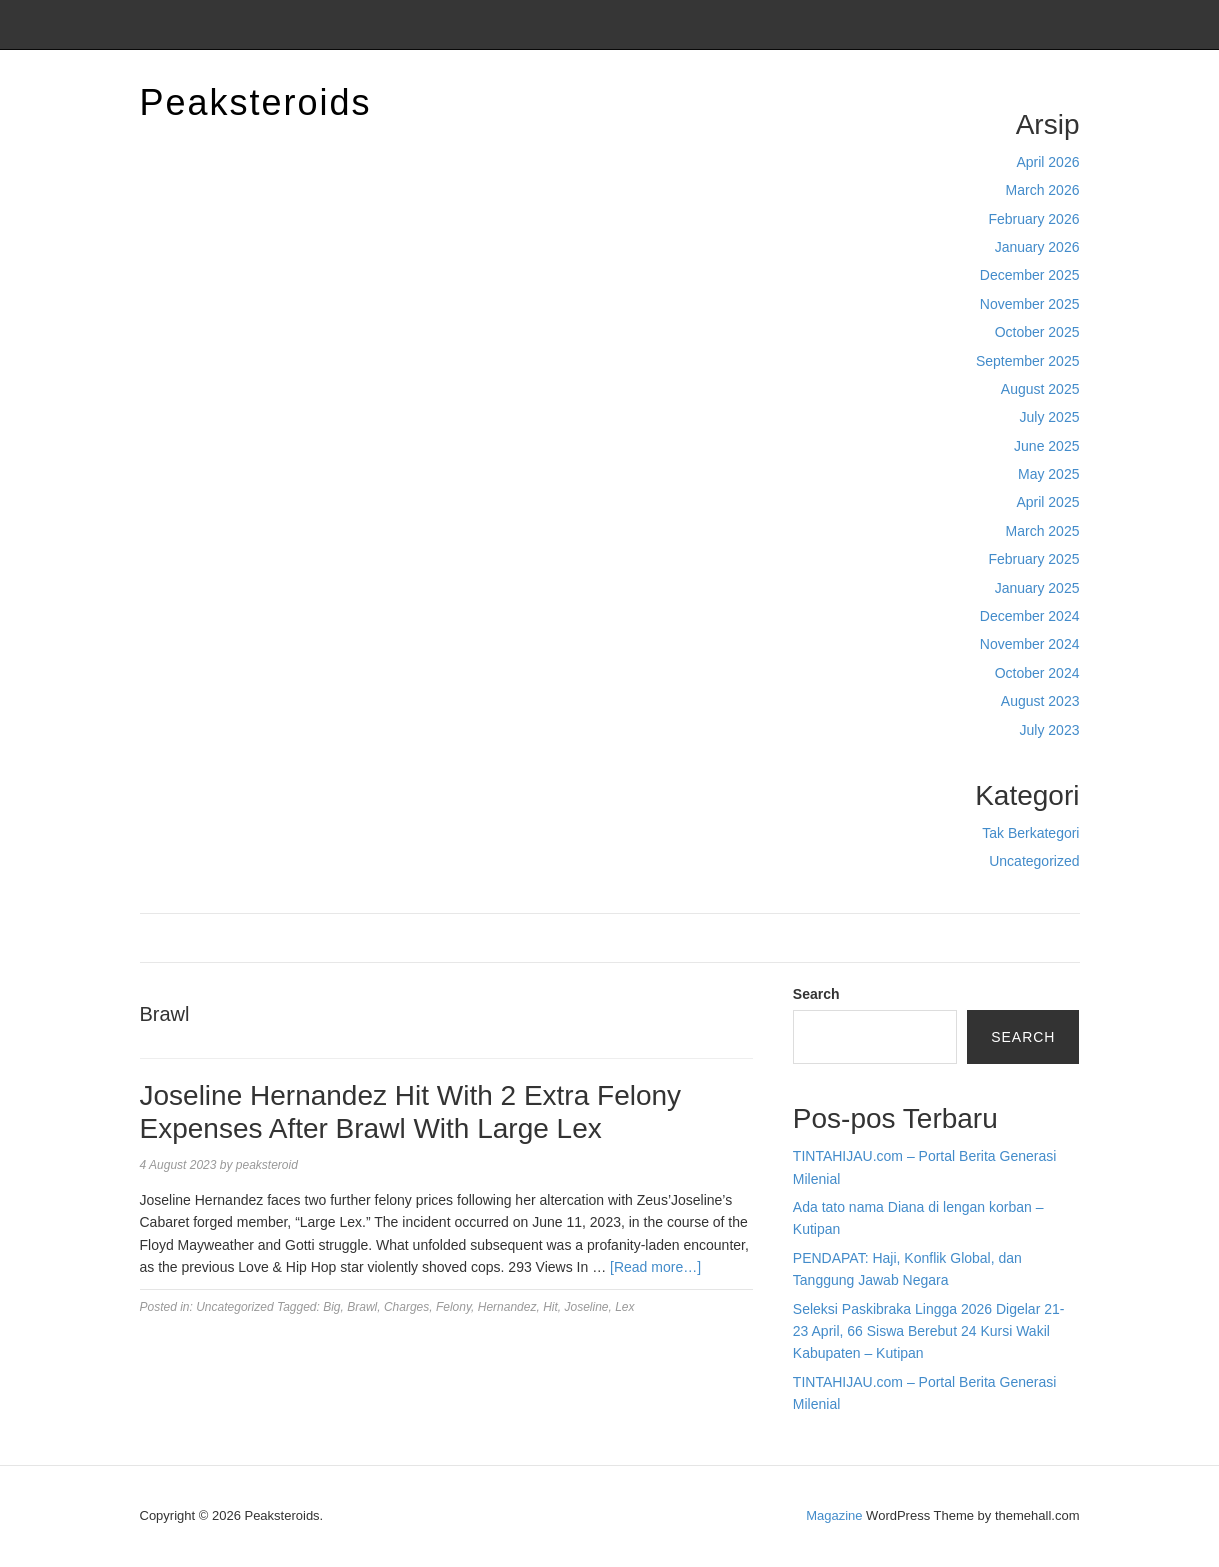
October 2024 (1037, 673)
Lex (624, 1307)
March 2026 (1043, 190)
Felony (453, 1307)
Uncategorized (1034, 861)
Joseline (586, 1307)
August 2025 (1040, 389)
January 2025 (1037, 588)
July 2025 (1050, 417)
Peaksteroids (256, 102)
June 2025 (1046, 446)
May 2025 (1048, 474)
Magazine (834, 1515)
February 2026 (1033, 219)
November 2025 (1030, 304)
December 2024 (1030, 616)
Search (816, 994)
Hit (550, 1307)
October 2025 (1037, 332)
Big (331, 1307)
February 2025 (1033, 559)
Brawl (362, 1307)
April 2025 (1047, 502)
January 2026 (1037, 247)
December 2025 (1030, 275)
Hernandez (507, 1307)
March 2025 (1043, 531)
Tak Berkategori (1030, 833)
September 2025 (1028, 361)
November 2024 (1030, 644)
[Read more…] (655, 1267)
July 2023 (1050, 730)
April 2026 (1047, 162)
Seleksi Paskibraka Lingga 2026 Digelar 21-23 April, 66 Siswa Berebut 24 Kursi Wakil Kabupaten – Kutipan (929, 1331)
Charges (406, 1307)
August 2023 (1040, 701)
